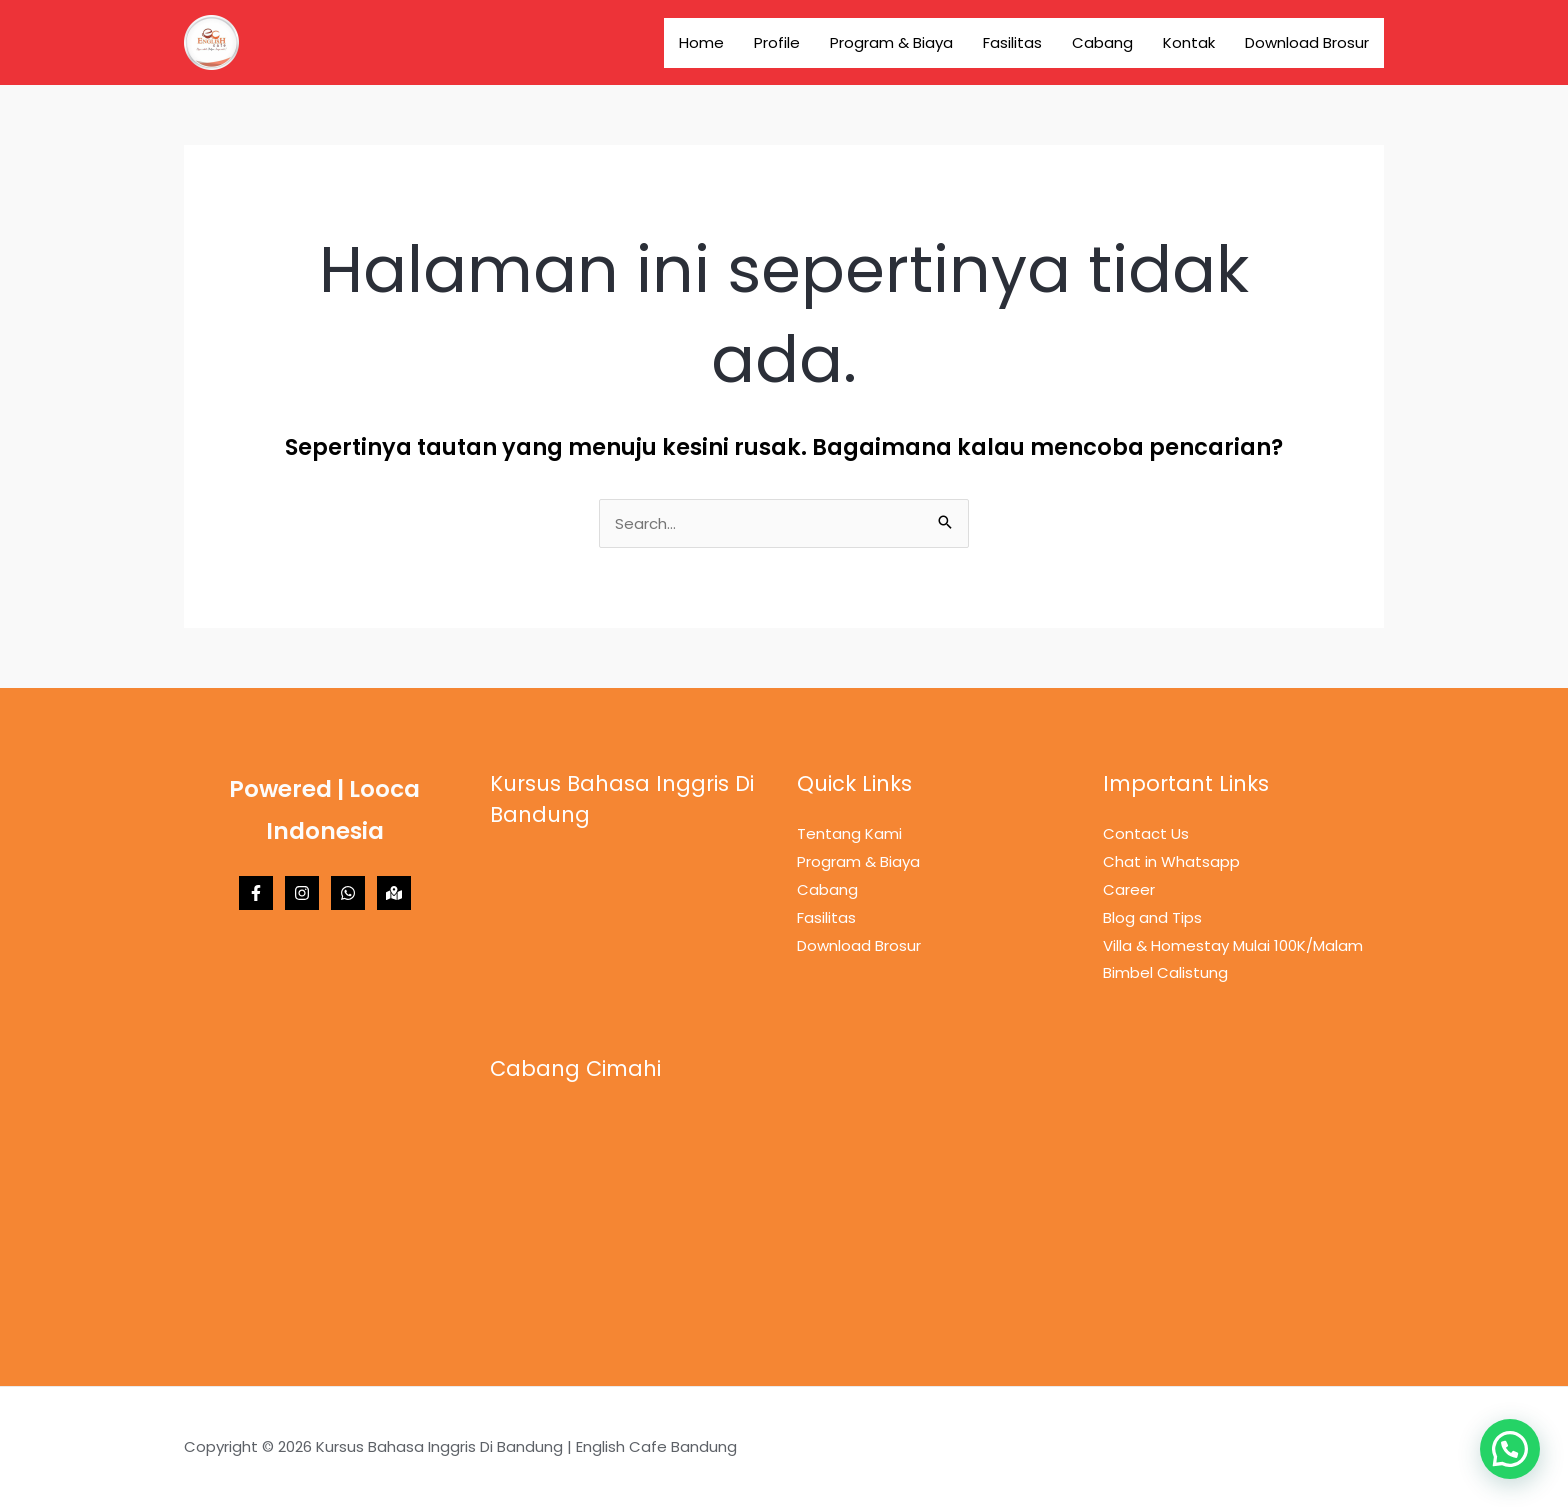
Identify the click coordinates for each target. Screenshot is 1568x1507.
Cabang (1102, 42)
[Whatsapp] (348, 893)
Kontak (1189, 42)
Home (701, 42)
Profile (777, 42)
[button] (1510, 1449)
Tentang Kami (849, 833)
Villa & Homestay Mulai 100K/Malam (1233, 945)
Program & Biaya (891, 42)
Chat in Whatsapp (1171, 861)
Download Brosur (1307, 42)
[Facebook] (256, 893)
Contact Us (1146, 833)
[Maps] (394, 893)
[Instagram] (302, 893)
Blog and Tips (1152, 917)
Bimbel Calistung (1165, 972)
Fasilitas (1012, 42)
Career (1129, 889)
